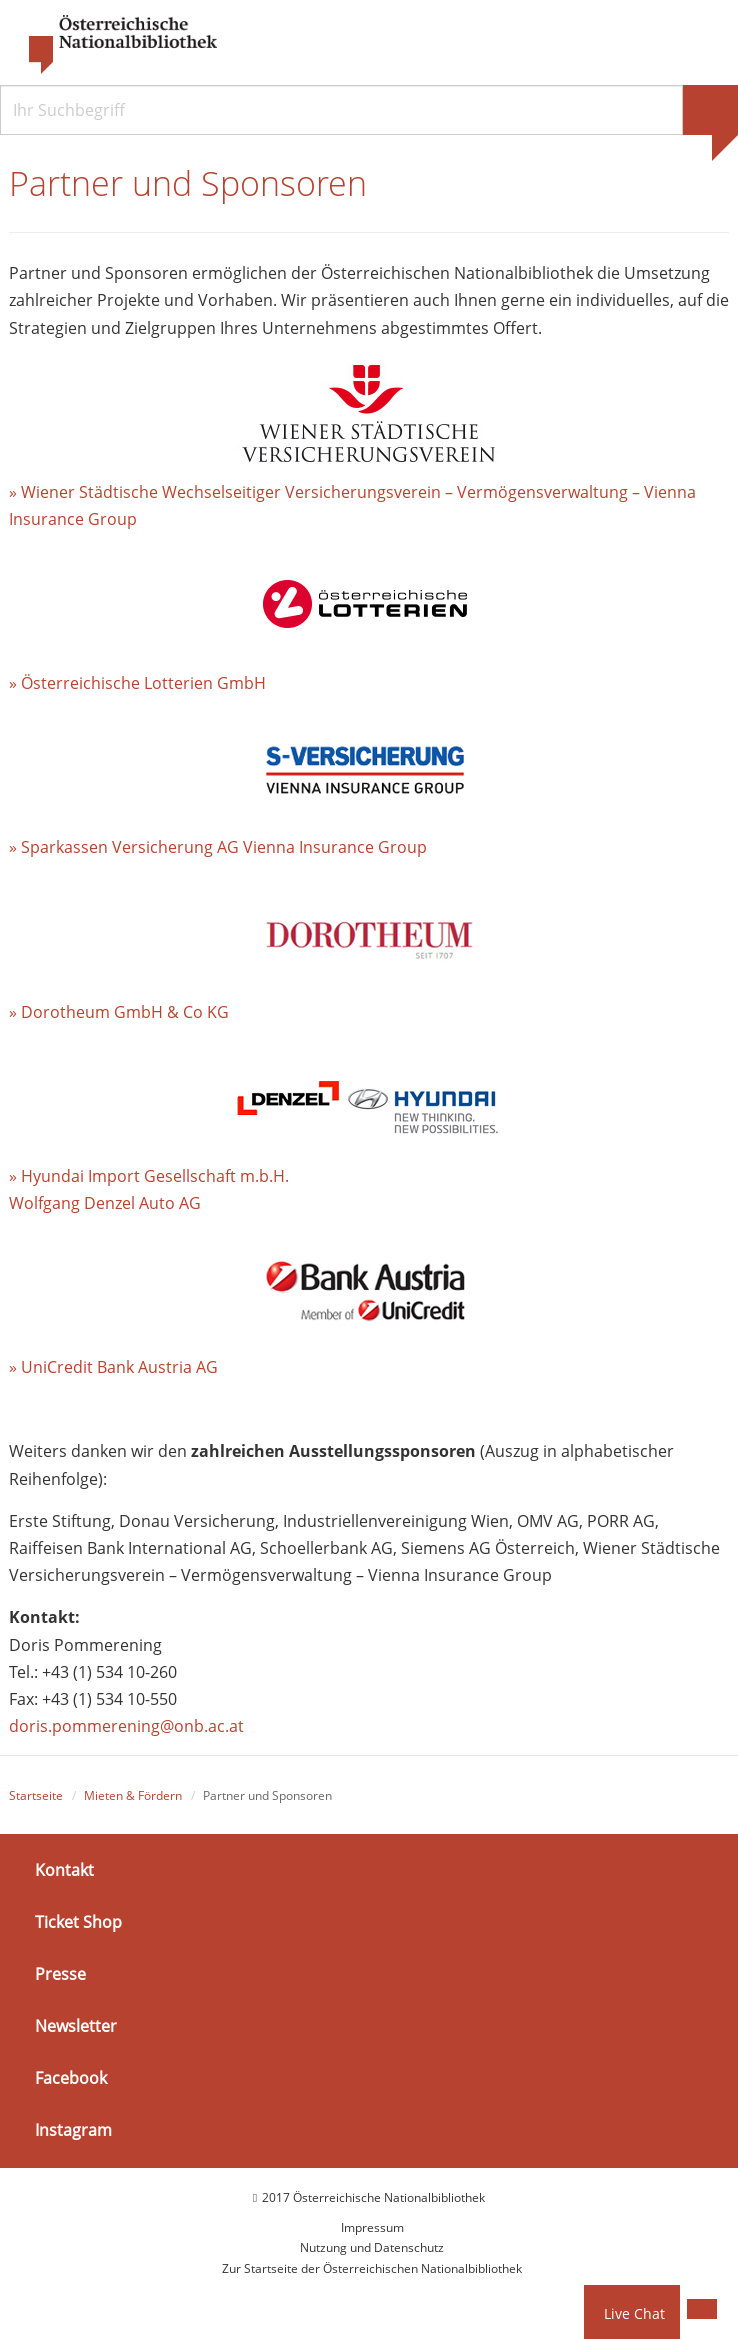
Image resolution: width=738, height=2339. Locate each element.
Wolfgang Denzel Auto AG (105, 1203)
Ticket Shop (78, 1922)
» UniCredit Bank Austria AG (113, 1367)
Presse (60, 1974)
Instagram (73, 2130)
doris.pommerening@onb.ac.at (126, 1726)
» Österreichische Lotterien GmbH (137, 683)
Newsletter (76, 2026)
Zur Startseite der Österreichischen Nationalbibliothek (372, 2268)
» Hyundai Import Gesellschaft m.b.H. (149, 1176)
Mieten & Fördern (133, 1795)
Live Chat (634, 2313)
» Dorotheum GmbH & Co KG (119, 1012)
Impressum (372, 2227)
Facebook (71, 2078)
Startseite (36, 1795)
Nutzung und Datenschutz (372, 2247)
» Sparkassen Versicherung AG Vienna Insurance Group (218, 847)
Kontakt (64, 1869)
